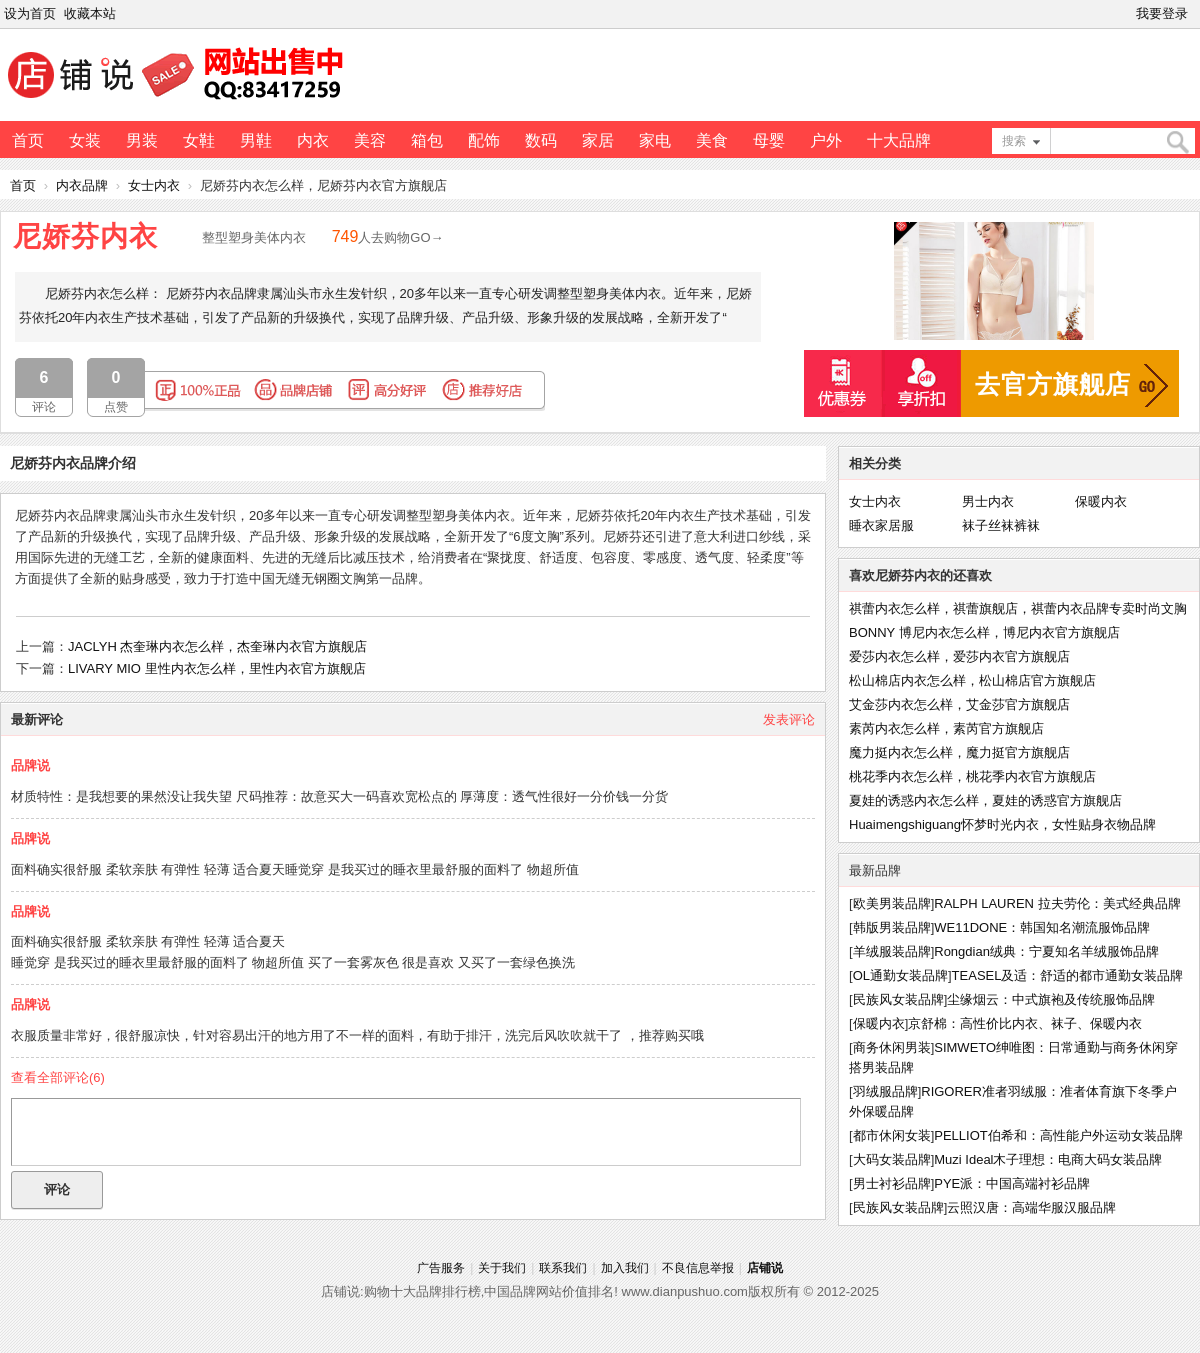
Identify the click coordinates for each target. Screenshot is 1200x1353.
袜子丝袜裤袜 (1001, 525)
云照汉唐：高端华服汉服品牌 (1031, 1207)
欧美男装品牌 (892, 903)
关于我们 (502, 1268)
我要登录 (1162, 13)
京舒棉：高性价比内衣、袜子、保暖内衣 (1025, 1023)
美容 (370, 140)
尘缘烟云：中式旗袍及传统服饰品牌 (1051, 999)
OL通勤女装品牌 (900, 975)
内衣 (313, 140)
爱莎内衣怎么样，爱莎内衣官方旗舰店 (959, 656)
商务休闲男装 (892, 1047)
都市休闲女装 (892, 1135)
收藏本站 (90, 13)
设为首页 (30, 13)
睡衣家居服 (881, 525)
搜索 (1014, 141)
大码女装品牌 (892, 1159)
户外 (826, 140)
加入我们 (625, 1268)
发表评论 (789, 719)
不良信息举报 (698, 1268)
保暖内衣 (1101, 501)
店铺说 (765, 1268)
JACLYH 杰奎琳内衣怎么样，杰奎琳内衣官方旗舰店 (218, 646)
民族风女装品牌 (898, 999)
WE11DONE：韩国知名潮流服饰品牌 (1042, 927)
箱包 (427, 140)
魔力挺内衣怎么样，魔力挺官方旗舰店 (959, 752)
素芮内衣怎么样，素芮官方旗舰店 (946, 728)
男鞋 (256, 140)
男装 (142, 140)
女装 (85, 140)
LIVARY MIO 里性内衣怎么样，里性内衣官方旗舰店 (217, 668)
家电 (655, 140)
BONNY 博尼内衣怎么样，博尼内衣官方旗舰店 (984, 632)
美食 (712, 140)
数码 (541, 140)
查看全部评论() (58, 1077)
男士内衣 (988, 501)
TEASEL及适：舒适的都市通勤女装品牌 (1068, 975)
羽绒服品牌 (885, 1091)
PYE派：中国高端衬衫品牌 (1012, 1183)
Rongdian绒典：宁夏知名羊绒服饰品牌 (1046, 951)
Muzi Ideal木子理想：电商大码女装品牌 (1048, 1159)
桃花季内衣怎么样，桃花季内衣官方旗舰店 (972, 776)
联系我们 (563, 1268)
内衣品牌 (82, 185)
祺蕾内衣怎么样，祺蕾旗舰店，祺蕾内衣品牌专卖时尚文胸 (1018, 608)
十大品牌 (899, 140)
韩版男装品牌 (892, 927)
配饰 (484, 140)
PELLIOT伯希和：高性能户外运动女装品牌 (1058, 1135)
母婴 (769, 140)
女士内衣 (154, 185)
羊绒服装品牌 (892, 951)
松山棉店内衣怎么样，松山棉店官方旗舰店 (972, 680)
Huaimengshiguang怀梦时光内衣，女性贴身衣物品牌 (1002, 824)
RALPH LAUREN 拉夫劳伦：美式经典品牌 (1057, 903)
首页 (28, 140)
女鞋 (199, 140)
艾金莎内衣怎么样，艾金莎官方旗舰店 (959, 704)
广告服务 (441, 1268)
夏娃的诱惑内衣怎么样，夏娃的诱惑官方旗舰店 (985, 800)
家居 (598, 140)
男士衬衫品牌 (892, 1183)
